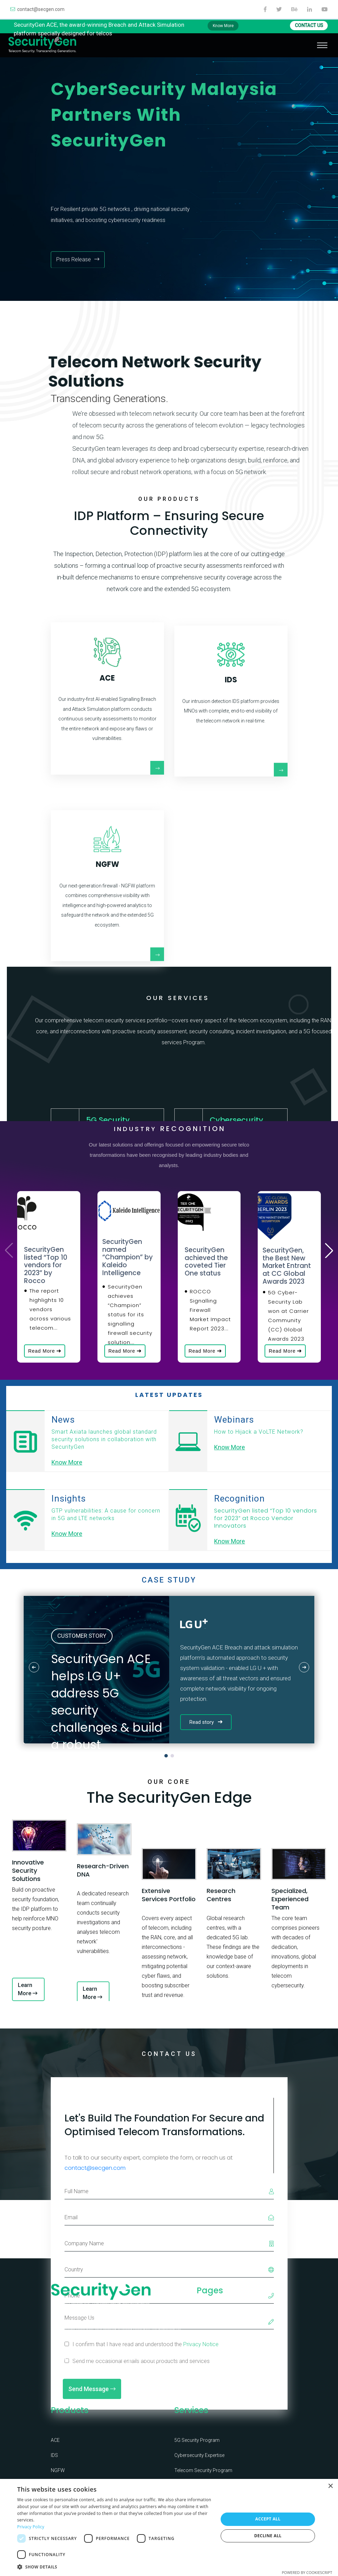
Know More (223, 25)
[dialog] (169, 2527)
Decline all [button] (268, 2536)
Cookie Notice (249, 2380)
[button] (329, 1250)
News (203, 2380)
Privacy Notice (250, 2363)
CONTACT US (309, 25)
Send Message (92, 2399)
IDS (54, 2449)
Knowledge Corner (246, 2337)
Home (203, 2312)
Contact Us (246, 2312)
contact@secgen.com (37, 9)
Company (207, 2329)
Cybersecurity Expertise (199, 2449)
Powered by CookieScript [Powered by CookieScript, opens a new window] (307, 2572)
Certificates (209, 2363)
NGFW (58, 2464)
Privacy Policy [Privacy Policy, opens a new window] (30, 2527)
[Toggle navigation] (322, 45)
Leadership (208, 2346)
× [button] (330, 2486)
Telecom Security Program (203, 2464)
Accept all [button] (268, 2519)
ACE (55, 2434)
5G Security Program (197, 2434)
